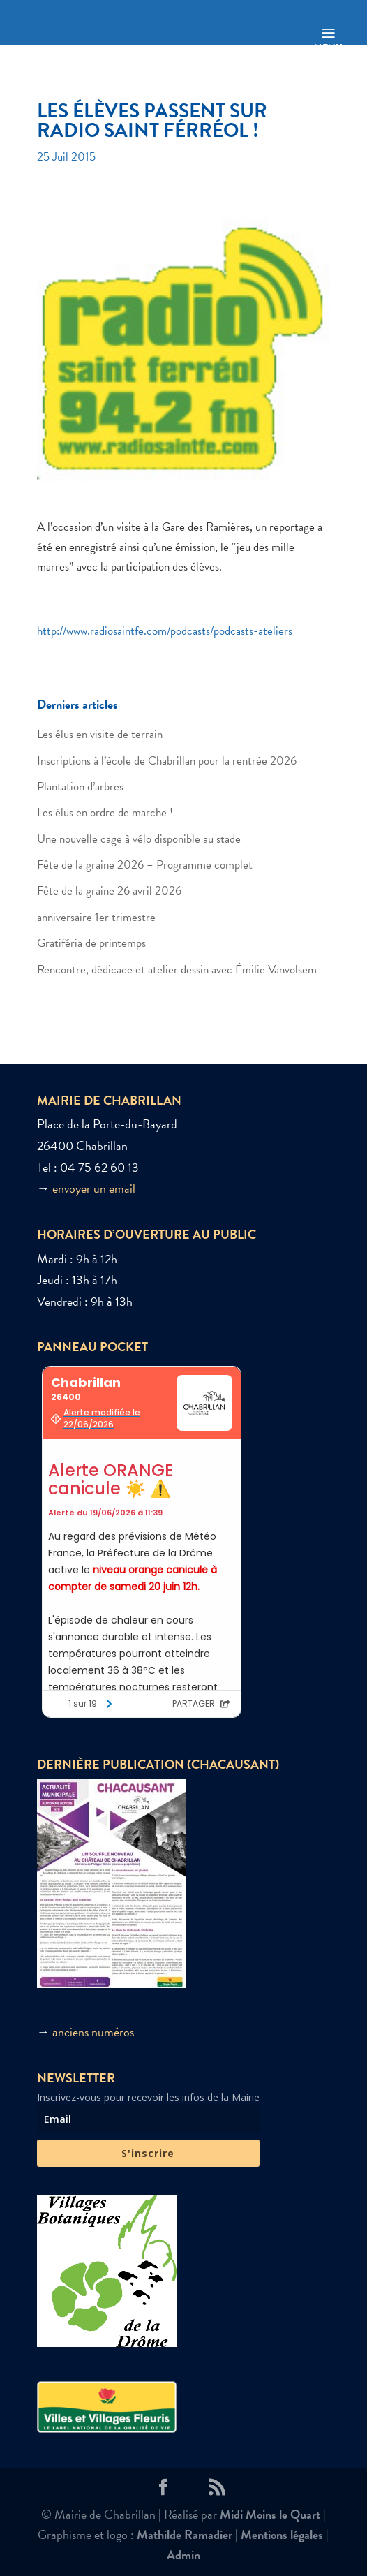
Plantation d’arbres (80, 786)
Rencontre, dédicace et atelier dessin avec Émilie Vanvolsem (177, 969)
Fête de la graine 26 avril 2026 (109, 890)
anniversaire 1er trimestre (96, 917)
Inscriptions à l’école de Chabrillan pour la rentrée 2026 (167, 761)
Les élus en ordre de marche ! (105, 812)
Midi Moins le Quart (270, 2514)
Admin (183, 2554)
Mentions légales (282, 2534)
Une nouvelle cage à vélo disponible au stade (139, 839)
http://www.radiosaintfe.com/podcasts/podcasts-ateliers (164, 631)
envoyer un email (93, 1188)
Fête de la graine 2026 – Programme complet (145, 865)
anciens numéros (93, 2031)
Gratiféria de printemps (91, 943)
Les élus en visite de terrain (100, 734)
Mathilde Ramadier (184, 2534)
